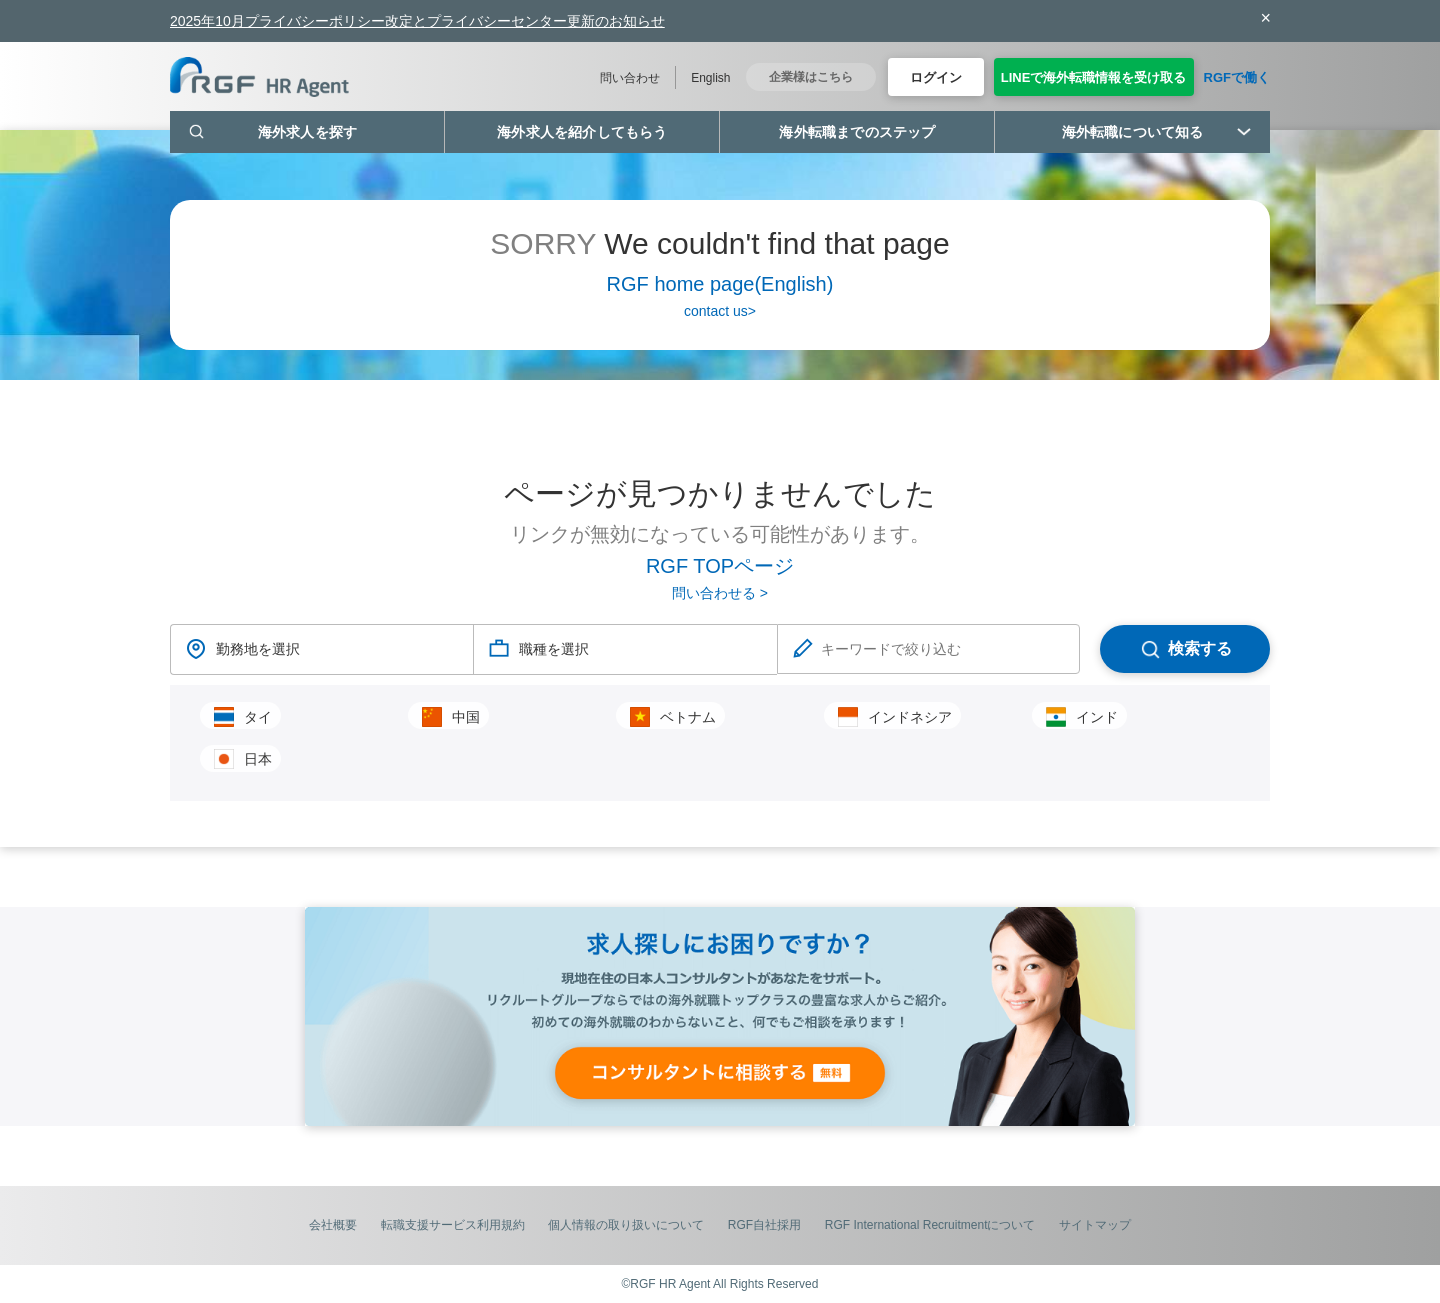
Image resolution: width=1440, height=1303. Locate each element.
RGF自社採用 (764, 1225)
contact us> (720, 311)
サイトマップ (1095, 1225)
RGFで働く (1237, 77)
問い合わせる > (720, 593)
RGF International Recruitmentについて (930, 1225)
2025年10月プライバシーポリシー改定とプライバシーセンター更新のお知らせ (417, 21)
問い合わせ (630, 78)
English (710, 78)
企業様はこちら (811, 77)
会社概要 (333, 1225)
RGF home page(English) (720, 284)
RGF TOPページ (720, 566)
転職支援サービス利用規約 (453, 1225)
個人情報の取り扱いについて (626, 1225)
